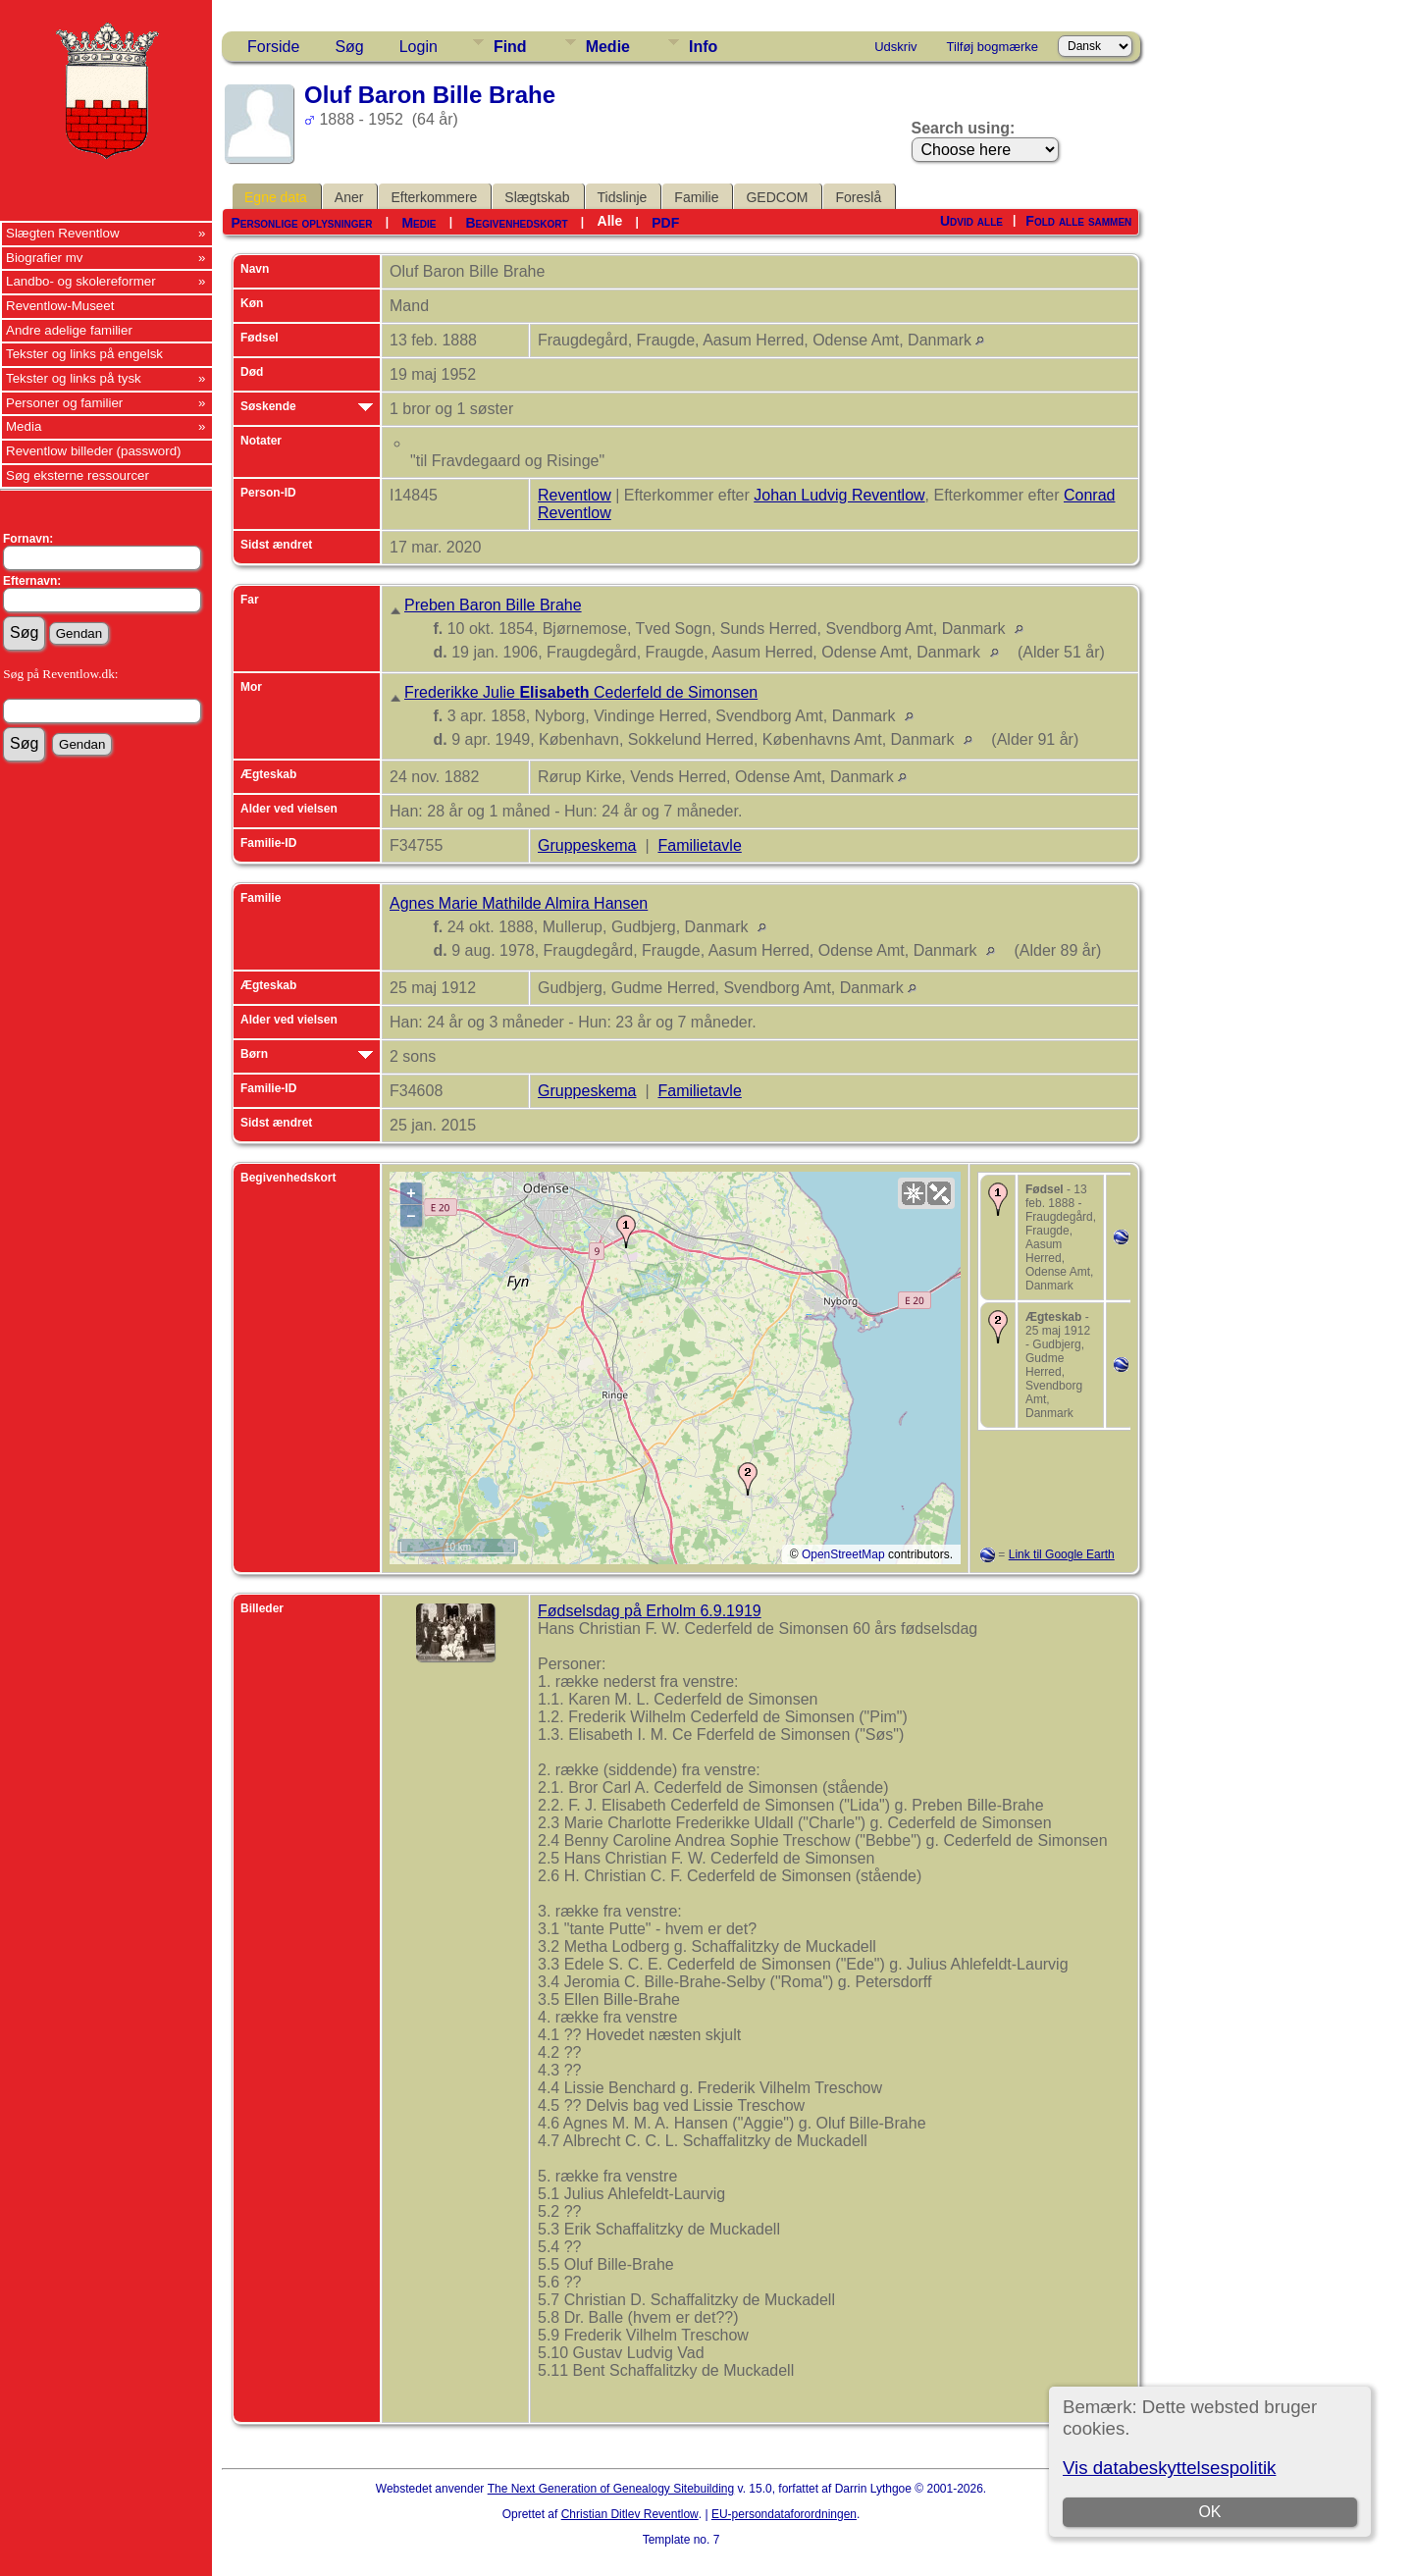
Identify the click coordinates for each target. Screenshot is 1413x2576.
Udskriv (895, 46)
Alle (610, 221)
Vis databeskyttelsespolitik (1169, 2467)
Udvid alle (971, 221)
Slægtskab (536, 197)
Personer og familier (64, 402)
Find (510, 46)
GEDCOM (777, 197)
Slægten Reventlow (63, 233)
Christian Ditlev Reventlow (630, 2514)
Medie (608, 46)
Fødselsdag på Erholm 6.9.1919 (649, 1611)
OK (1209, 2511)
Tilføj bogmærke (992, 46)
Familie (696, 197)
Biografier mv (44, 257)
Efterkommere (434, 197)
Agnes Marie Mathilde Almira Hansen (519, 903)
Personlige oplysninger (301, 223)
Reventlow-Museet (60, 305)
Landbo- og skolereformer (81, 281)
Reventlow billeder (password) (94, 451)
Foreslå (858, 197)
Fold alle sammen (1078, 221)
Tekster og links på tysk (73, 378)
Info (703, 46)
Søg (349, 46)
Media (23, 426)
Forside (273, 46)
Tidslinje (623, 197)
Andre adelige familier (69, 330)
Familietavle (699, 845)
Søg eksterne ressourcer (77, 475)
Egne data (275, 197)
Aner (349, 197)
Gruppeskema (587, 845)
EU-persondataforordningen (784, 2514)
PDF (665, 223)
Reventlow (574, 495)
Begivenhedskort (516, 223)
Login (418, 46)
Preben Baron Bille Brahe (493, 605)
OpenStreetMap (843, 1554)
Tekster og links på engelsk (84, 353)
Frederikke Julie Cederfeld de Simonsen (581, 692)
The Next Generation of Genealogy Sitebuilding (611, 2489)
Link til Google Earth (1062, 1554)
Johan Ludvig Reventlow (839, 495)
